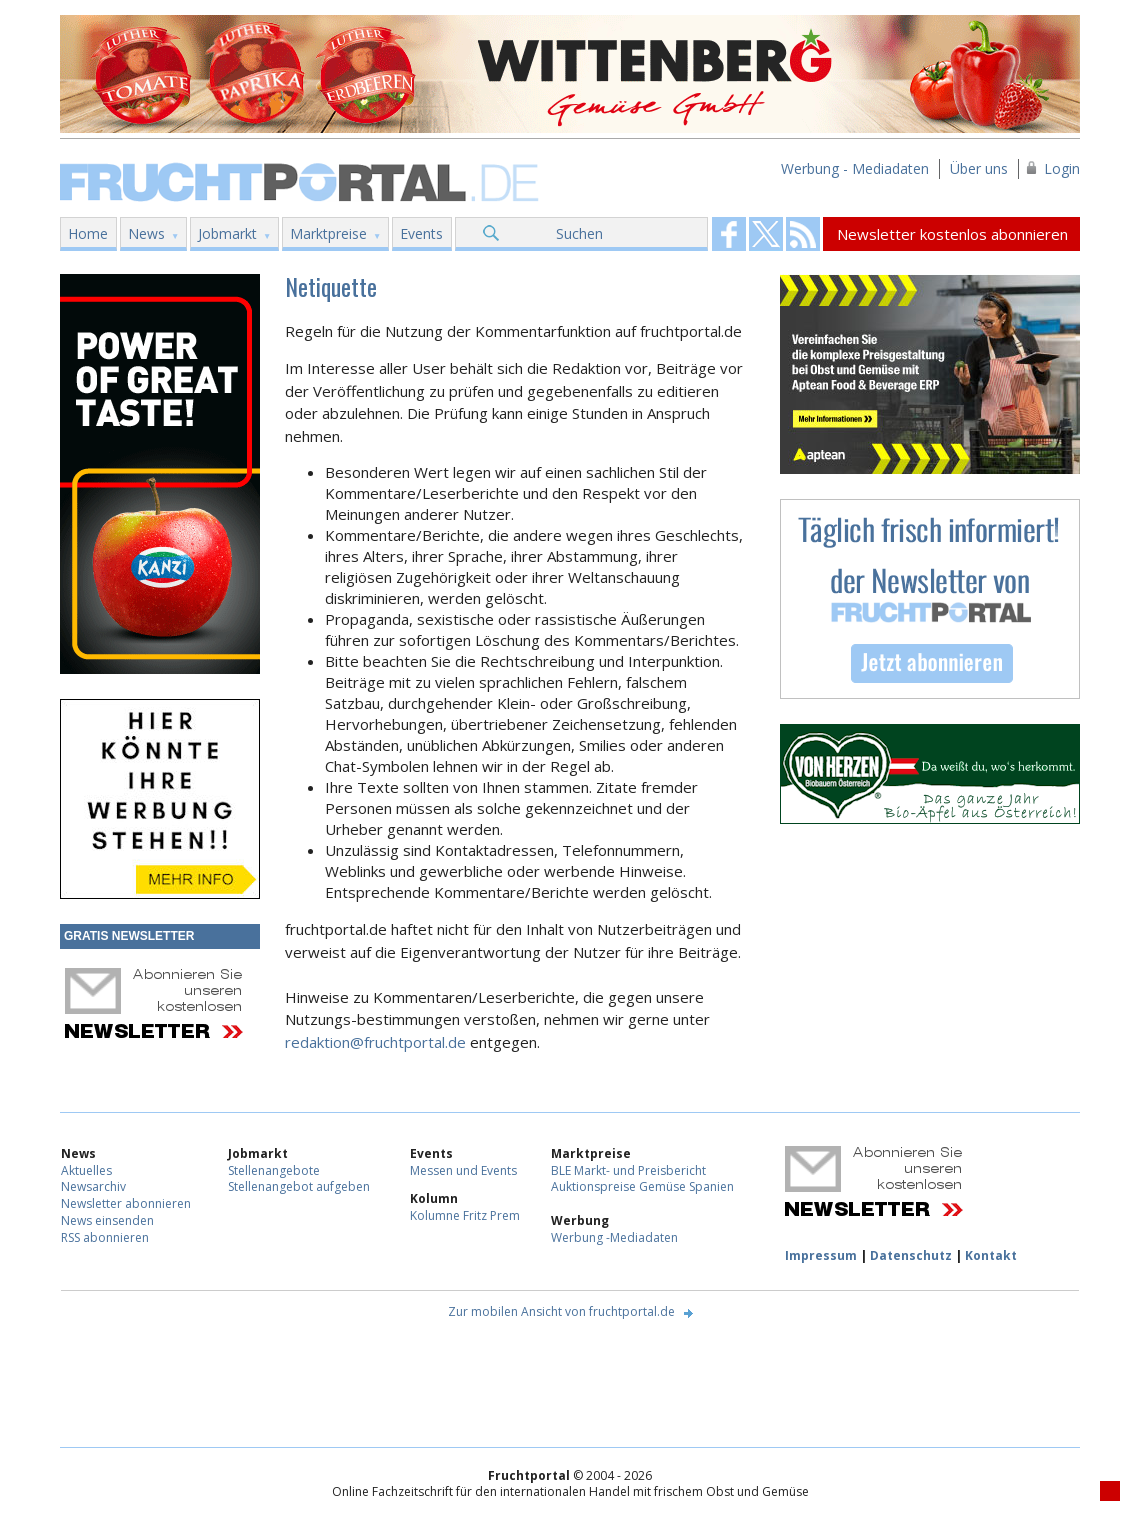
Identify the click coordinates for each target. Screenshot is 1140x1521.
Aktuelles (86, 1170)
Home (88, 233)
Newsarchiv (93, 1186)
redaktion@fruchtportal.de (375, 1042)
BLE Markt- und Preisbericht (628, 1170)
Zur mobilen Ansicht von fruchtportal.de (561, 1311)
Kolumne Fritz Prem (465, 1215)
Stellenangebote (274, 1170)
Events (421, 233)
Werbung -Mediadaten (614, 1237)
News (146, 233)
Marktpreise (328, 233)
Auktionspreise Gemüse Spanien (642, 1186)
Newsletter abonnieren (126, 1203)
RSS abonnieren (105, 1237)
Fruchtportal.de (302, 180)
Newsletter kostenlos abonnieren (952, 234)
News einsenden (107, 1220)
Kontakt (991, 1255)
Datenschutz (911, 1255)
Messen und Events (463, 1170)
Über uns (979, 168)
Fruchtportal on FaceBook (729, 234)
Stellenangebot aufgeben (299, 1186)
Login (1062, 168)
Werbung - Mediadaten (855, 168)
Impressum (821, 1255)
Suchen (579, 233)
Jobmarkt (227, 233)
